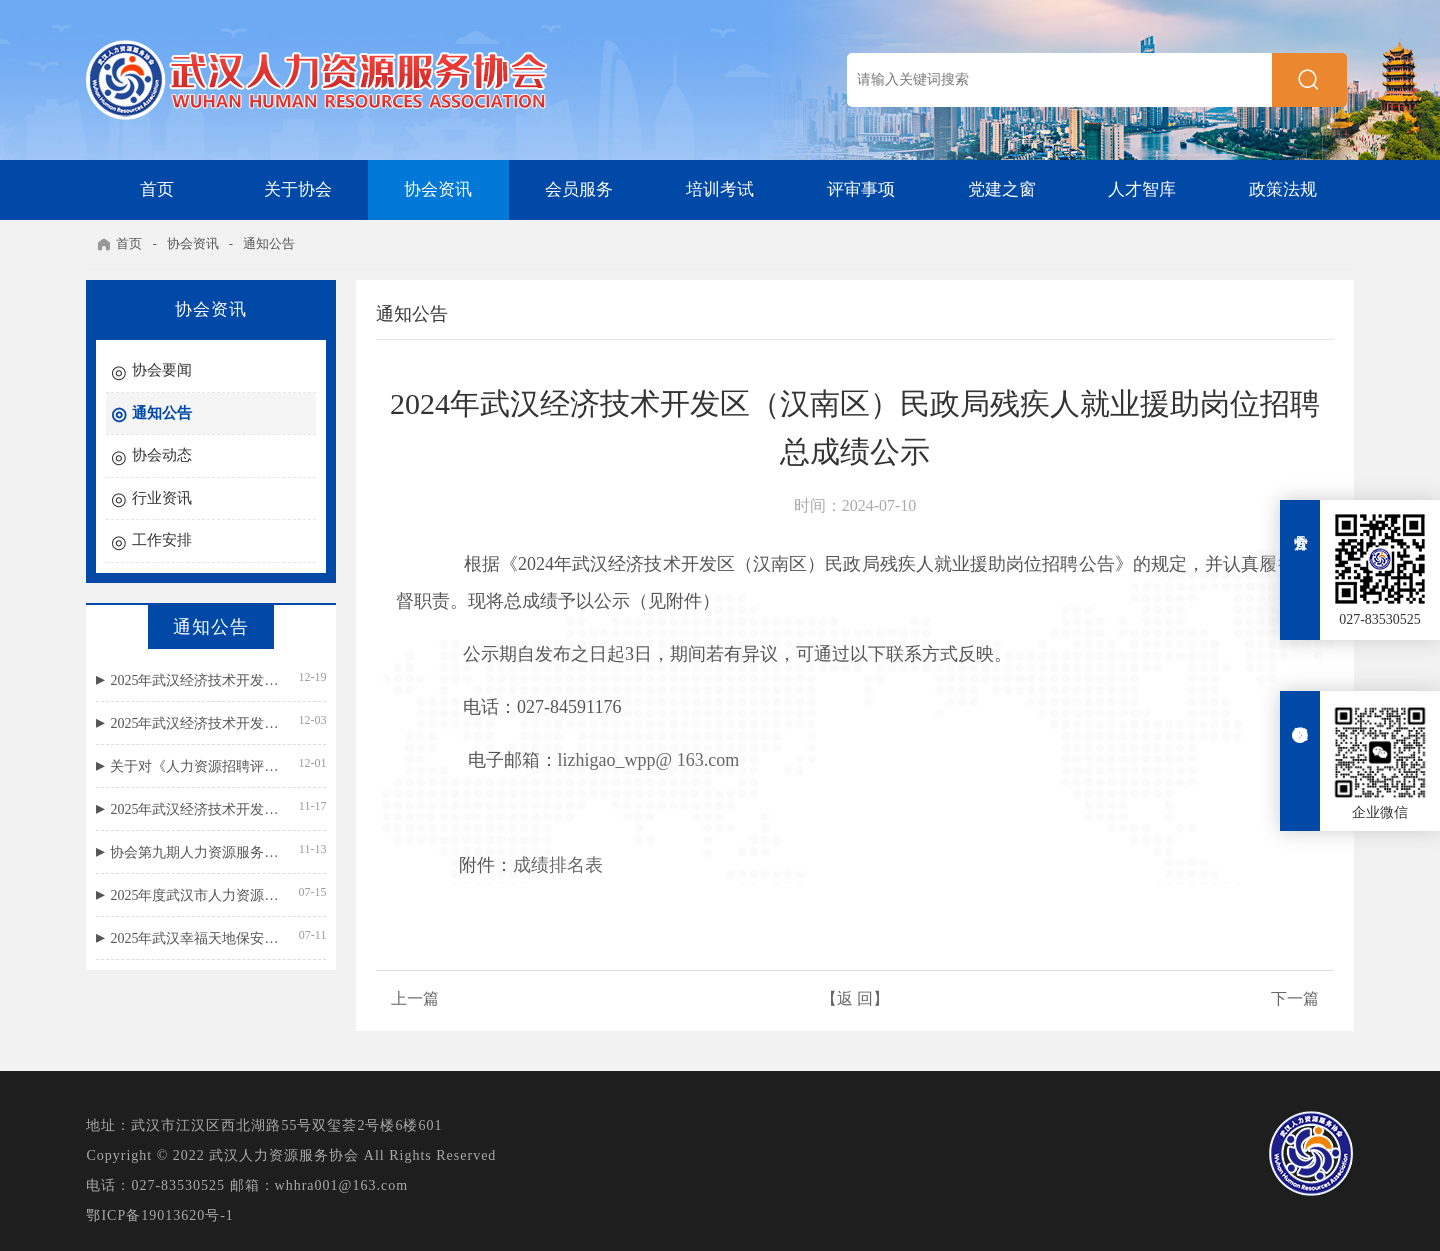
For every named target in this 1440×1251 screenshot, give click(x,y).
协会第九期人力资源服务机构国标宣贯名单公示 (195, 852)
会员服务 (579, 189)
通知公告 (269, 243)
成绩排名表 (558, 865)
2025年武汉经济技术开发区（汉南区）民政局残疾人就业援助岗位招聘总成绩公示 (195, 680)
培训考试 (720, 189)
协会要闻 (162, 370)
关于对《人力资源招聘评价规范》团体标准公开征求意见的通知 (195, 766)
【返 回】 (855, 998)
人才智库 (1142, 189)
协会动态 (162, 455)
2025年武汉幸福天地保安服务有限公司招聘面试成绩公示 (195, 938)
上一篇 (415, 998)
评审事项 (861, 189)
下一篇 (1295, 998)
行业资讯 (162, 498)
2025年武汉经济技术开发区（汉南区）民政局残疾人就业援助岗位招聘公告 (195, 809)
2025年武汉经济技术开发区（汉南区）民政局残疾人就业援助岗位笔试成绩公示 (195, 723)
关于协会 (298, 189)
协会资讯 (438, 189)
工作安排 (162, 540)
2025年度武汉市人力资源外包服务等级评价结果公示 (195, 895)
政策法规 (1283, 189)
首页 (157, 189)
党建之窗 (1002, 189)
